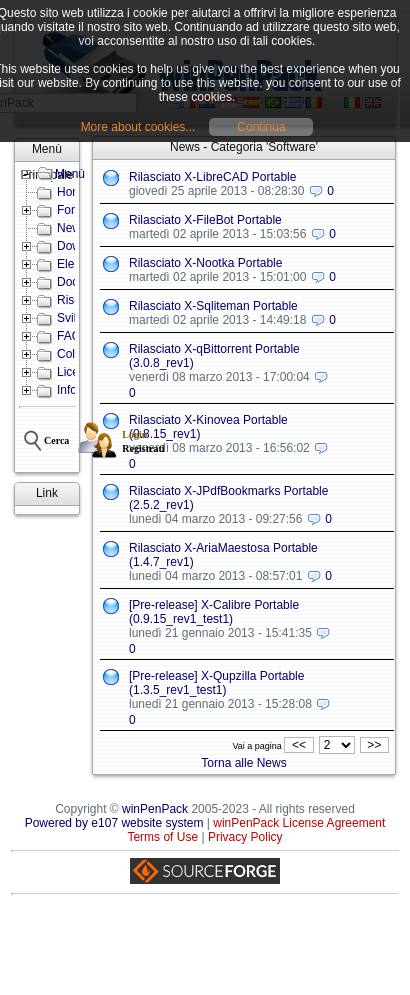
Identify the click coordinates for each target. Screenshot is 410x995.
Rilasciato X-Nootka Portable (205, 263)
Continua (261, 127)
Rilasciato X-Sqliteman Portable (213, 306)
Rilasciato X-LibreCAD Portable (212, 177)
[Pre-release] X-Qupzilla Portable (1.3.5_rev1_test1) (216, 683)
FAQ (69, 336)
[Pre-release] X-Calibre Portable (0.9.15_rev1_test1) (214, 612)
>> (374, 745)
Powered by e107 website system (114, 823)
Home (73, 192)
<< (298, 745)
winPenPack (155, 809)
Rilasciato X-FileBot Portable (205, 220)
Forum (74, 210)
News (72, 228)
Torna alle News (243, 763)
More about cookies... (138, 127)
